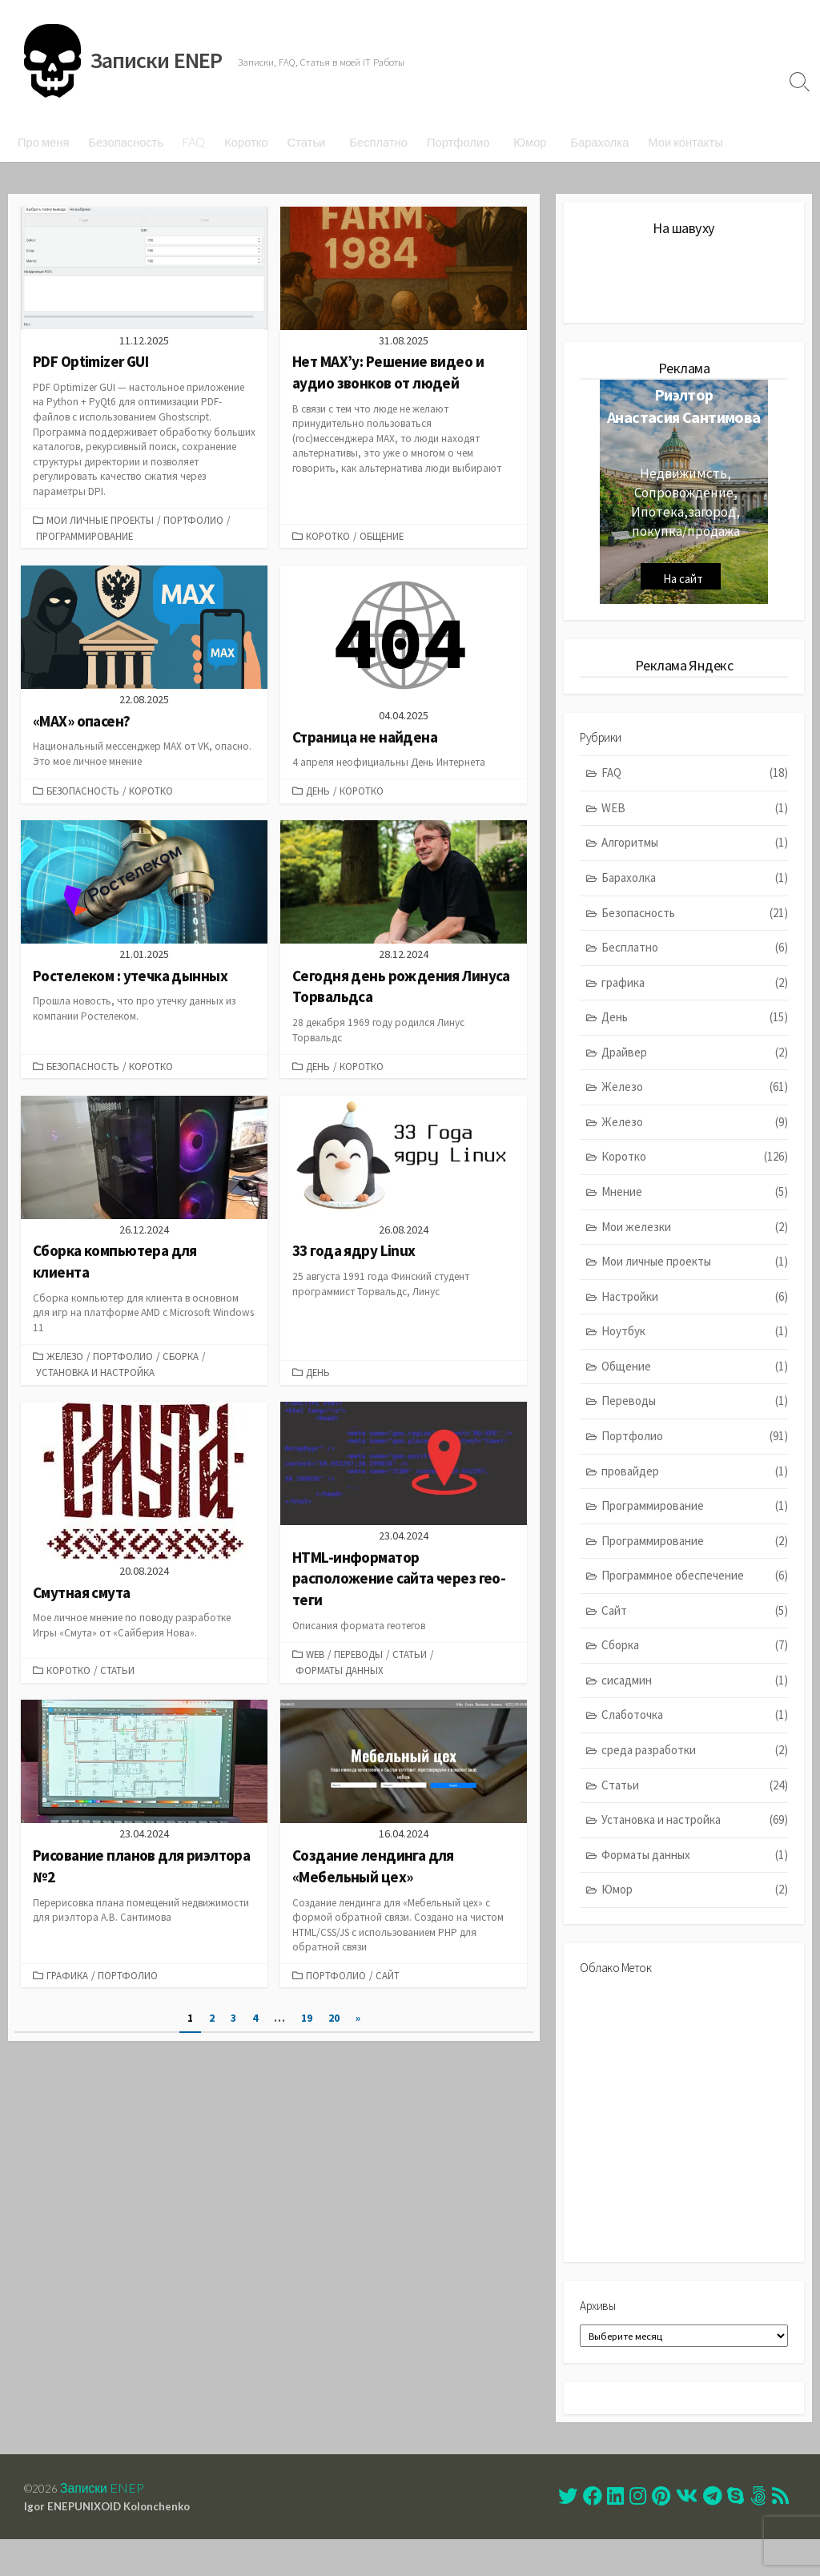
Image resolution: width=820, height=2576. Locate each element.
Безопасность (125, 142)
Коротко (245, 142)
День (318, 793)
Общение (382, 535)
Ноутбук (694, 1353)
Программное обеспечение (694, 1597)
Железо (64, 1364)
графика (67, 1991)
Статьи (306, 142)
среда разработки (694, 1771)
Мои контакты (685, 142)
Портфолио (458, 142)
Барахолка (600, 142)
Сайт (388, 1991)
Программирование (84, 535)
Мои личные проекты (100, 519)
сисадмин (694, 1702)
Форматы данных (339, 1682)
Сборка (181, 1364)
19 (307, 2039)
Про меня (43, 142)
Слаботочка (694, 1737)
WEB (315, 1666)
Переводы (358, 1666)
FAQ (194, 142)
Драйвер (694, 1074)
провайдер (694, 1492)
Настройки (694, 1318)
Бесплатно (378, 142)
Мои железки (694, 1248)
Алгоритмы (694, 864)
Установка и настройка (95, 1381)
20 (336, 2039)
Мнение (694, 1213)
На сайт (683, 591)
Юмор (529, 142)
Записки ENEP (108, 2521)
